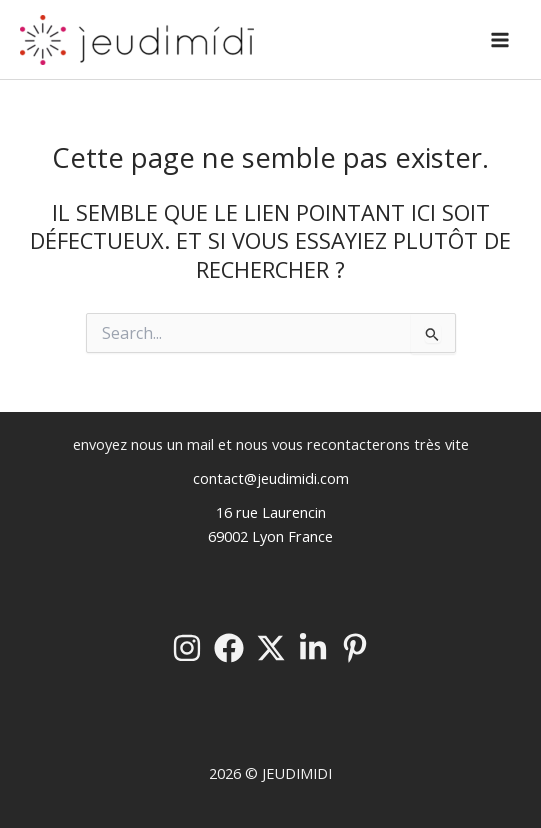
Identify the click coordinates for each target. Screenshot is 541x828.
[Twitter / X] (271, 648)
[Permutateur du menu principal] (500, 40)
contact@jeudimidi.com (271, 478)
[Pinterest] (355, 648)
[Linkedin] (313, 648)
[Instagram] (187, 648)
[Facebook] (229, 648)
